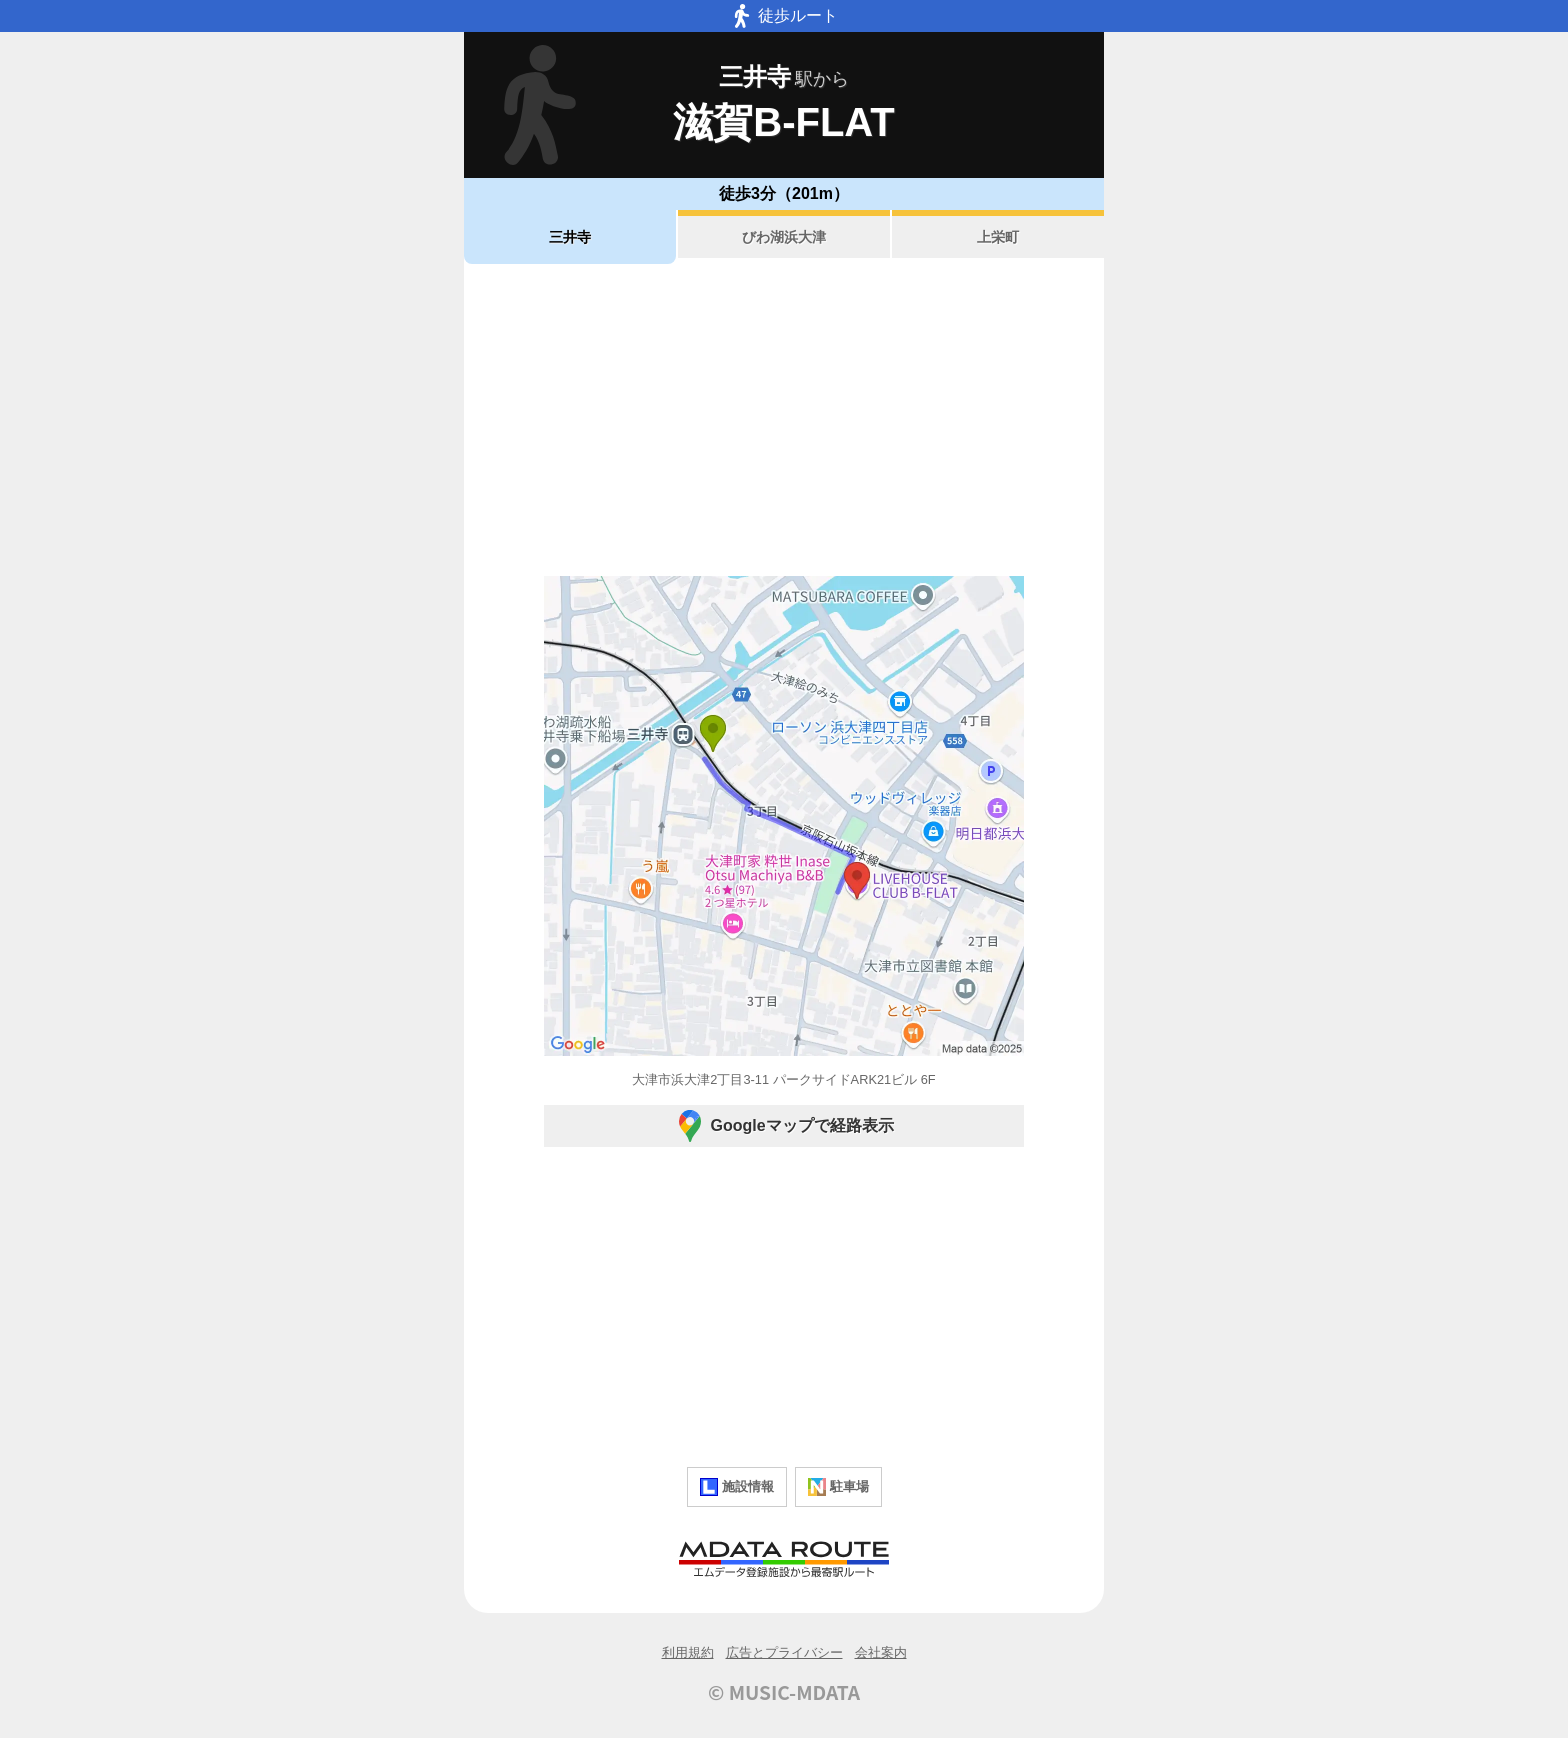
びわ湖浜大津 (784, 237)
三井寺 (570, 237)
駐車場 (838, 1487)
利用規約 (688, 1652)
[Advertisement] (784, 420)
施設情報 (737, 1487)
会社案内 (881, 1652)
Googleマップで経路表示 (783, 1126)
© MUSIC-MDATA (784, 1692)
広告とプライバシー (784, 1652)
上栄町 (998, 237)
